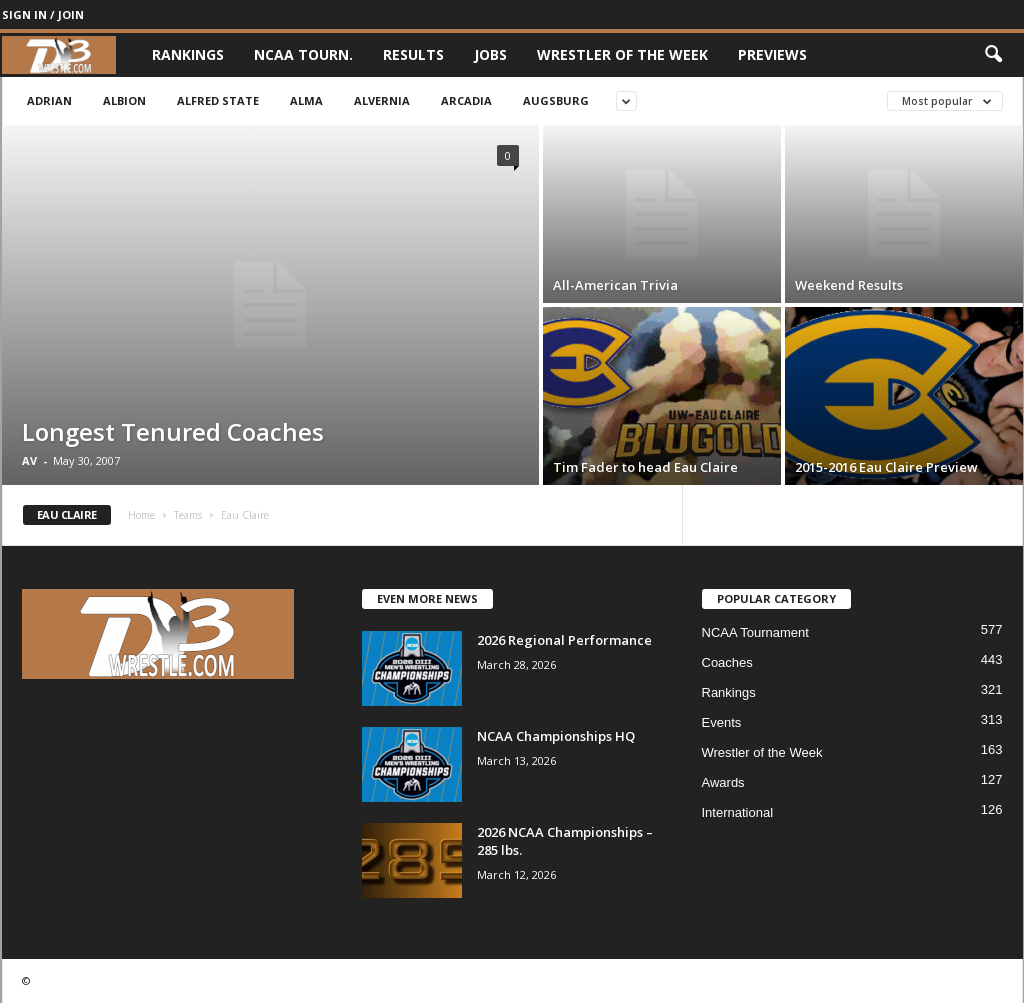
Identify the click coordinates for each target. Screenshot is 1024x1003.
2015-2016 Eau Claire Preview (886, 467)
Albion (124, 100)
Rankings (188, 54)
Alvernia (382, 100)
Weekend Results (849, 285)
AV (29, 460)
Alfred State (218, 100)
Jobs (490, 54)
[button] (993, 55)
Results (413, 54)
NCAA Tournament (755, 632)
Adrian (49, 100)
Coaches (727, 662)
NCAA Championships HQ (556, 736)
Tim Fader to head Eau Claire (645, 467)
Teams (188, 515)
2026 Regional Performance (564, 640)
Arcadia (466, 100)
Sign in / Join (43, 14)
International (738, 812)
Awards (723, 782)
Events (722, 722)
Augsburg (556, 100)
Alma (306, 100)
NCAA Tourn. (303, 54)
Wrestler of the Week (622, 54)
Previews (772, 54)
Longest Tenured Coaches (173, 431)
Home (141, 515)
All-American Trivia (615, 285)
